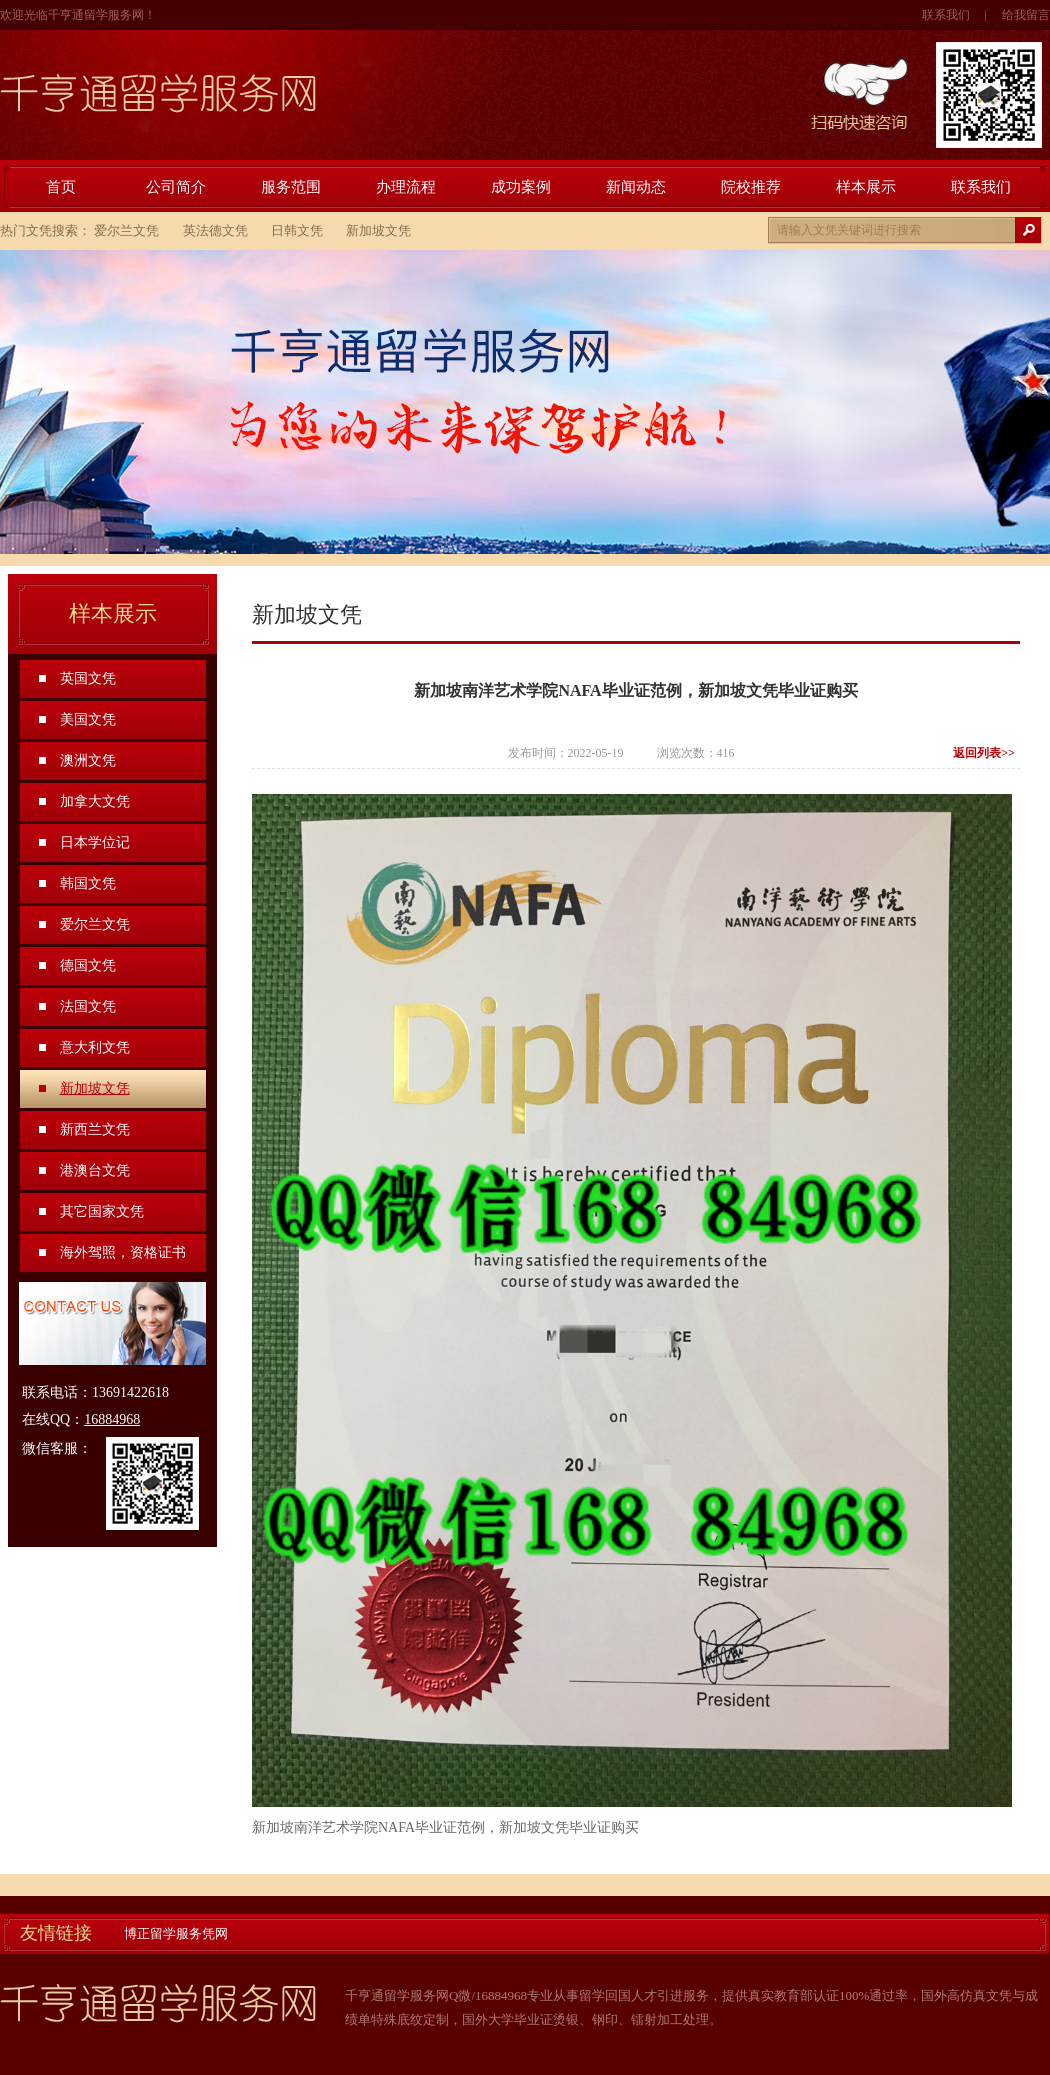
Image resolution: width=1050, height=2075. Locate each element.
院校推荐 (751, 187)
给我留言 (1026, 15)
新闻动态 (636, 187)
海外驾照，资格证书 (123, 1252)
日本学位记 (95, 842)
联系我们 (946, 15)
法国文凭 (88, 1006)
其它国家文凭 (102, 1211)
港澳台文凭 (95, 1170)
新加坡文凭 (378, 230)
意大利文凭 (95, 1047)
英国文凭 (88, 678)
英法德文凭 (215, 230)
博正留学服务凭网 (176, 1933)
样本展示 (866, 187)
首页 (61, 187)
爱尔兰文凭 (126, 230)
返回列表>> (984, 753)
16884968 (112, 1419)
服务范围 (291, 187)
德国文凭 (88, 965)
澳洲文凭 (88, 760)
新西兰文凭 (95, 1129)
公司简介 (176, 187)
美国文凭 (88, 719)
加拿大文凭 (95, 801)
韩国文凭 (88, 883)
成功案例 (521, 187)
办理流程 (406, 187)
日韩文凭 (297, 230)
